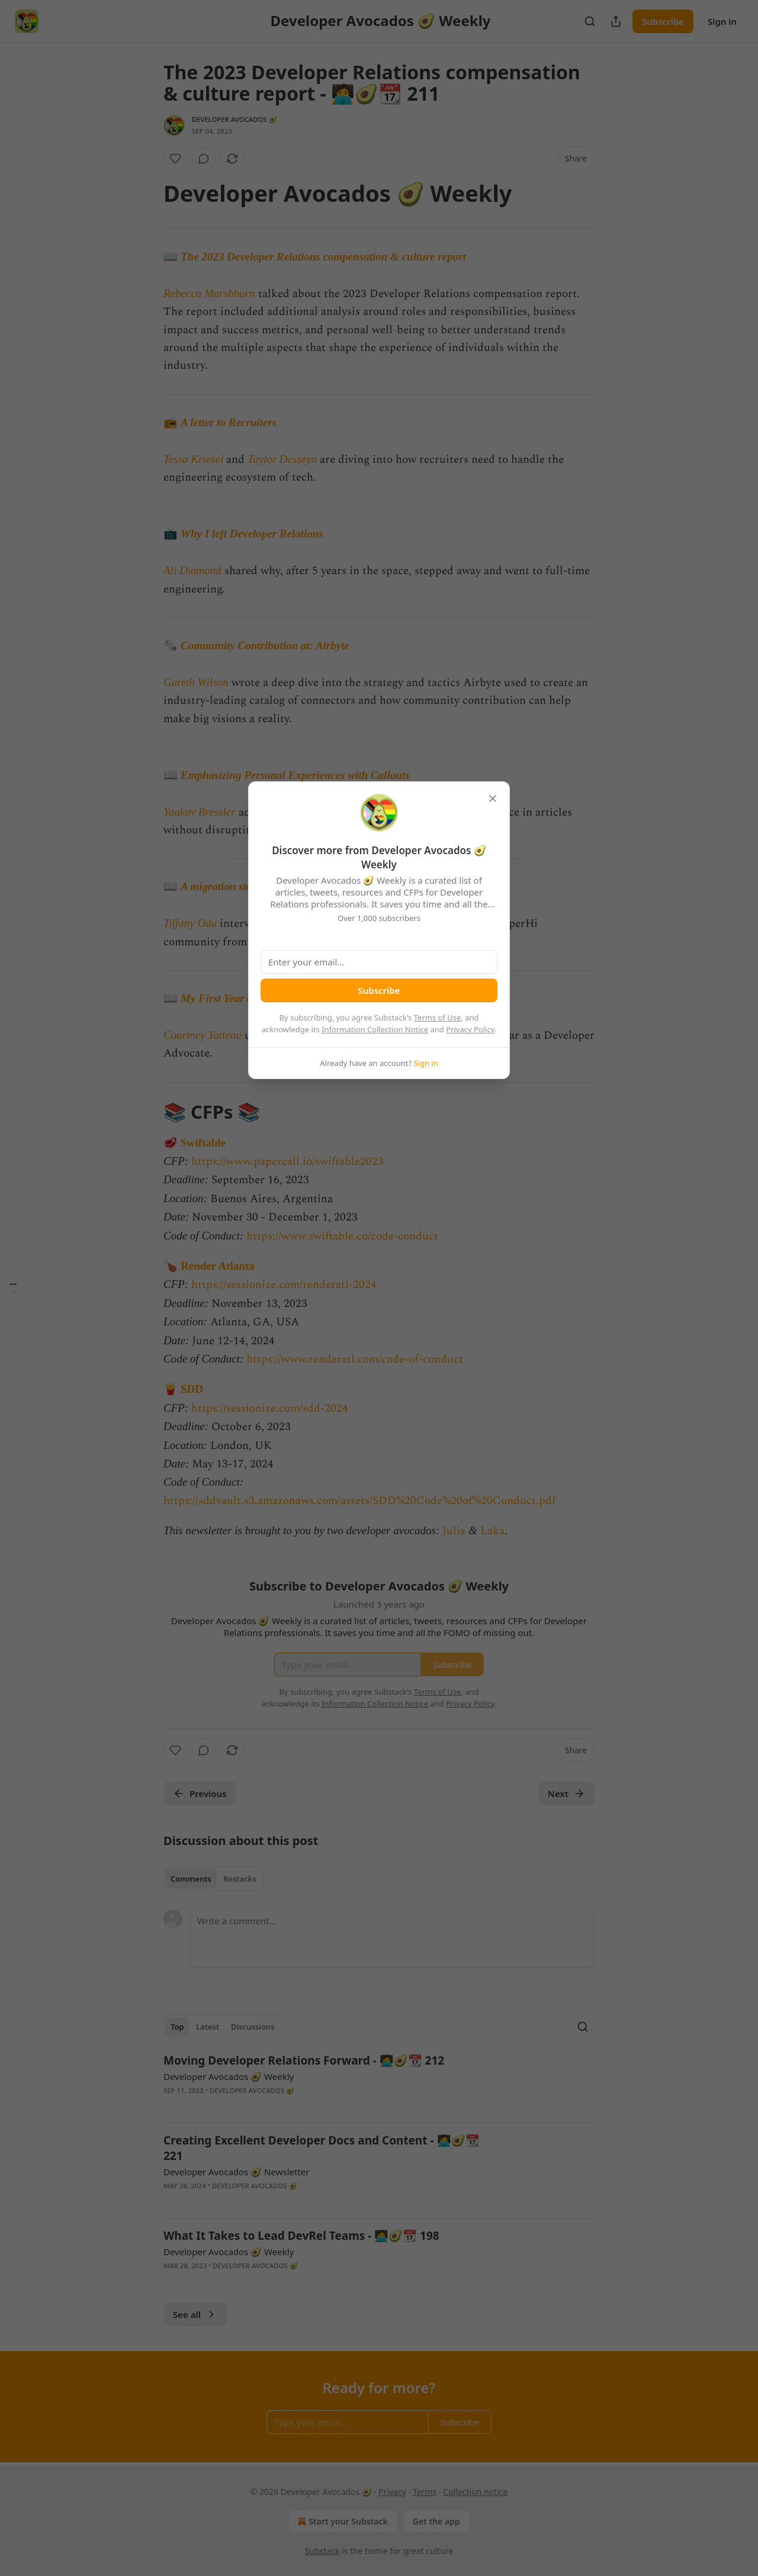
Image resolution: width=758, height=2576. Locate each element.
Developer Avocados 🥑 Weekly (228, 2076)
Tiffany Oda (190, 923)
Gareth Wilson (196, 682)
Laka (492, 1531)
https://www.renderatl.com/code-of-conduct (354, 1359)
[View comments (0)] (204, 158)
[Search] (590, 21)
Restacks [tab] (239, 1878)
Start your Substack (341, 2521)
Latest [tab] (207, 2026)
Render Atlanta (218, 1266)
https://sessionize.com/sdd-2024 (269, 1408)
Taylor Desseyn (282, 459)
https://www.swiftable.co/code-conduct (342, 1236)
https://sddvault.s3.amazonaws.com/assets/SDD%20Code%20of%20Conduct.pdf (359, 1500)
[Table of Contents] (13, 1288)
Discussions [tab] (253, 2026)
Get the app (436, 2521)
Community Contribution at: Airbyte (265, 645)
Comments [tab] (191, 1878)
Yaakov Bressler (199, 812)
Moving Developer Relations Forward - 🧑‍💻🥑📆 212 (303, 2060)
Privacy (392, 2491)
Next (566, 1793)
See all (195, 2314)
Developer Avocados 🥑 (234, 119)
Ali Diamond (192, 570)
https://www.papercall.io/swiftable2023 (287, 1161)
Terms (424, 2491)
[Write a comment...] (392, 1938)
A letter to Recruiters (229, 422)
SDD (192, 1389)
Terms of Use (437, 1017)
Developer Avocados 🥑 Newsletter (236, 2172)
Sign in (722, 21)
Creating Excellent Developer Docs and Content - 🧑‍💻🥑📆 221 (321, 2148)
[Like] (175, 158)
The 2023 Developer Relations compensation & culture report (323, 256)
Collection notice (475, 2491)
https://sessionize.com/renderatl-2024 (284, 1284)
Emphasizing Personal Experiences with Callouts (295, 775)
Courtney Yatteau (202, 1035)
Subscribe (663, 21)
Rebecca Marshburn (209, 293)
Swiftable (203, 1142)
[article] (379, 2083)
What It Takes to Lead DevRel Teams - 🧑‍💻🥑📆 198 (301, 2235)
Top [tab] (177, 2026)
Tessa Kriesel (193, 459)
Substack (322, 2550)
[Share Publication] (616, 21)
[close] (492, 798)
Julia (453, 1531)
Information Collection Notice (375, 1029)
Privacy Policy (470, 1029)
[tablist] (213, 1879)
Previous (200, 1793)
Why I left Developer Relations (252, 533)
